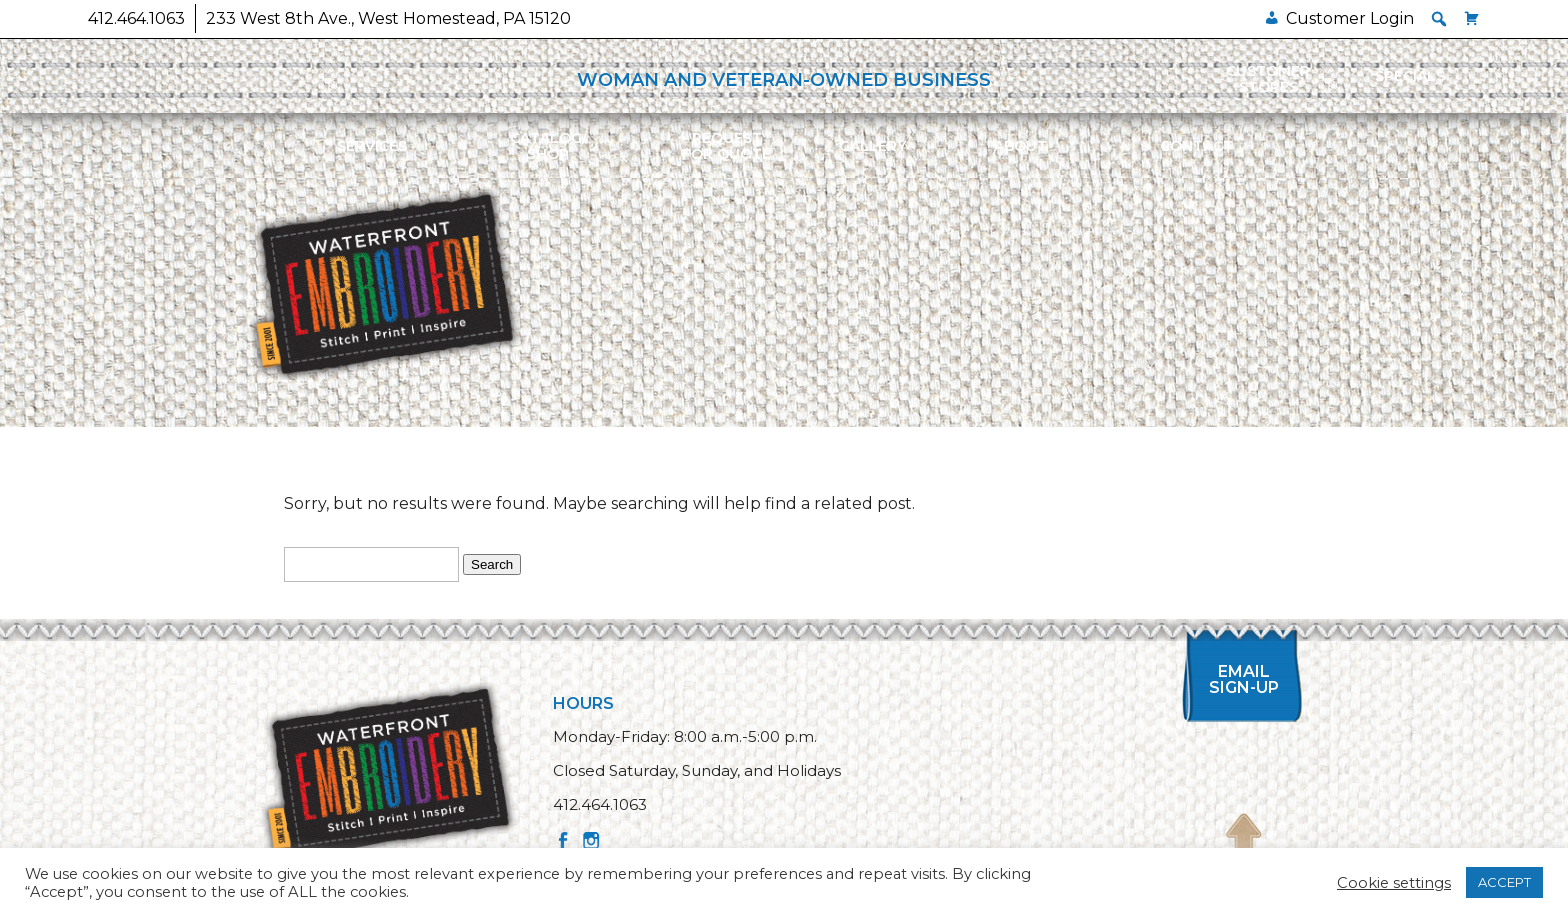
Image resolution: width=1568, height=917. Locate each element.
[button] (1439, 19)
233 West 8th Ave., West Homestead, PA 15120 (388, 18)
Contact (1196, 146)
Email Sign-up (1244, 679)
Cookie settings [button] (1394, 883)
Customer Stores (1268, 79)
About (1020, 146)
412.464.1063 (136, 18)
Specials (1410, 76)
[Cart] (1472, 18)
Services (372, 146)
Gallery (872, 146)
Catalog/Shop (548, 146)
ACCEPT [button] (1504, 882)
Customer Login (1350, 18)
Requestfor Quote (726, 146)
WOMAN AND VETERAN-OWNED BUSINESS (784, 80)
